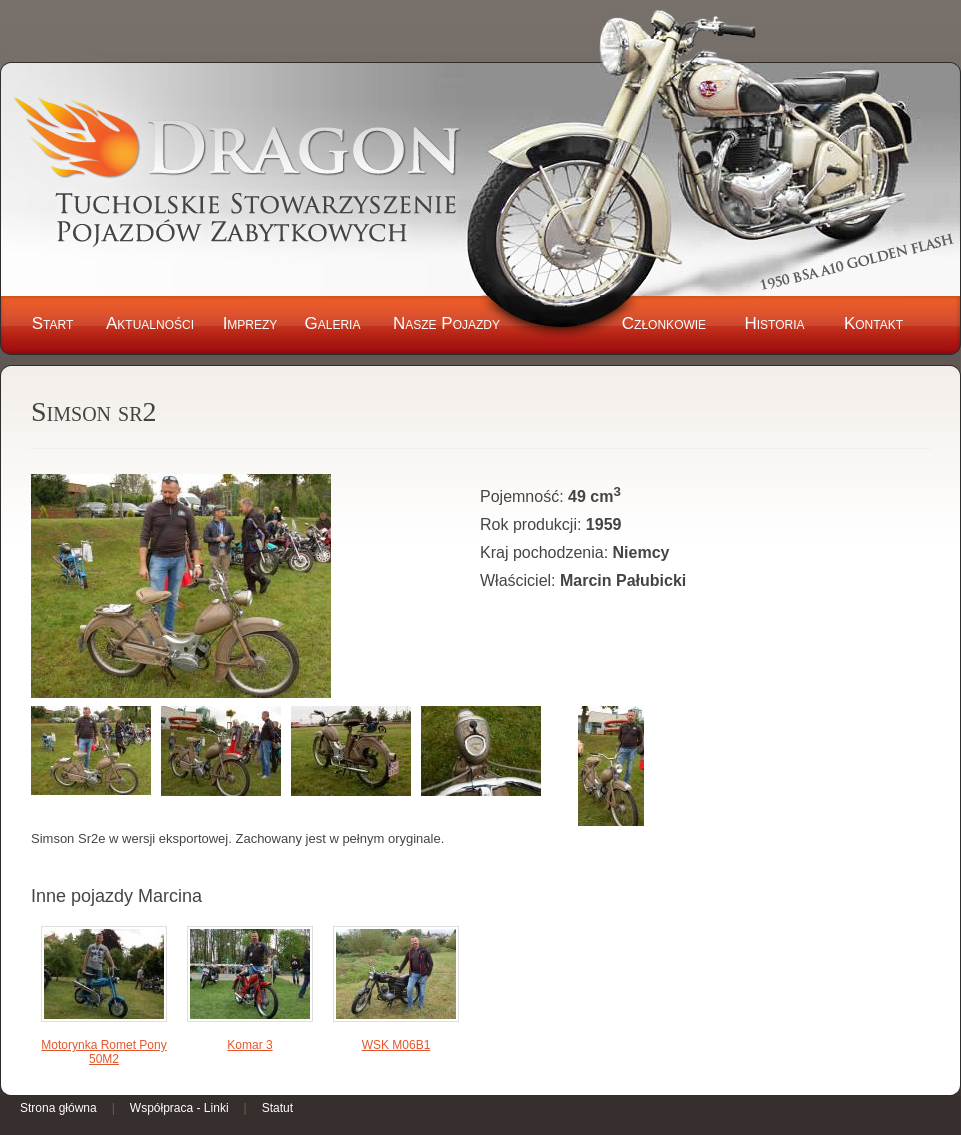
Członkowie (664, 323)
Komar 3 (249, 1045)
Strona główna (58, 1108)
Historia (774, 323)
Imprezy (250, 323)
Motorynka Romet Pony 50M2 (103, 1052)
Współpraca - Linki (179, 1108)
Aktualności (150, 323)
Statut (277, 1108)
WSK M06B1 (396, 1045)
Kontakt (873, 323)
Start (53, 323)
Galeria (333, 323)
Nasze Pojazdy (446, 323)
